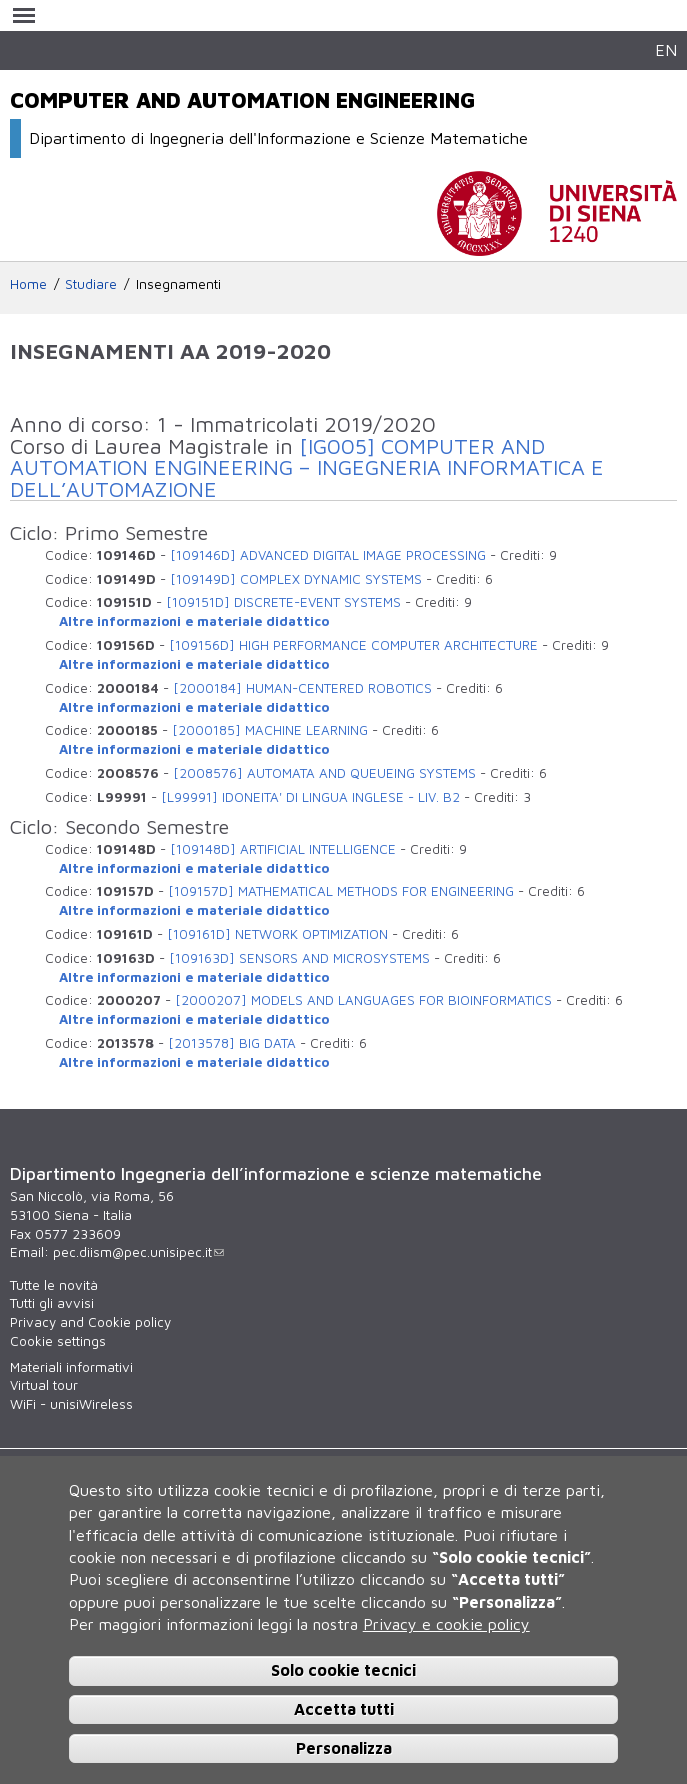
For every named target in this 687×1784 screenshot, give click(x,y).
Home (28, 284)
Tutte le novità (54, 1285)
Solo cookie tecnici (343, 1670)
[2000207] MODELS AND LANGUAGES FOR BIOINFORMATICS (363, 1000)
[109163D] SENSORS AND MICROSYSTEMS (299, 958)
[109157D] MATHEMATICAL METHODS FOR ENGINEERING (341, 891)
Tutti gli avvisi (52, 1303)
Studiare (91, 284)
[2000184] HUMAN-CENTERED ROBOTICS (302, 688)
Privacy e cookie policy (446, 1624)
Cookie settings (58, 1341)
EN (666, 49)
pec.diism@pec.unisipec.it (138, 1252)
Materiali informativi (71, 1367)
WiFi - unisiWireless (71, 1404)
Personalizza (344, 1748)
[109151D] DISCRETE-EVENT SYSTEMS (283, 602)
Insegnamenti (178, 284)
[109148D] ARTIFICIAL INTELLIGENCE (283, 849)
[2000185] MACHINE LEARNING (270, 730)
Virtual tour (44, 1385)
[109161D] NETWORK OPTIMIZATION (277, 934)
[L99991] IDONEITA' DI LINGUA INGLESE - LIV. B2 (310, 797)
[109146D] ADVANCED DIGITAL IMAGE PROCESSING (328, 555)
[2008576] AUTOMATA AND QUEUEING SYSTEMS (324, 773)
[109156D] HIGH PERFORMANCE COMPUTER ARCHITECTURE (353, 645)
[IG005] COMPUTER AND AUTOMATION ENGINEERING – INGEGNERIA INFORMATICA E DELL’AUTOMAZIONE (307, 467)
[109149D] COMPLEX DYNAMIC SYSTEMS (296, 579)
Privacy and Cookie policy (90, 1322)
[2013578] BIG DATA (232, 1043)
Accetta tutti (344, 1709)
